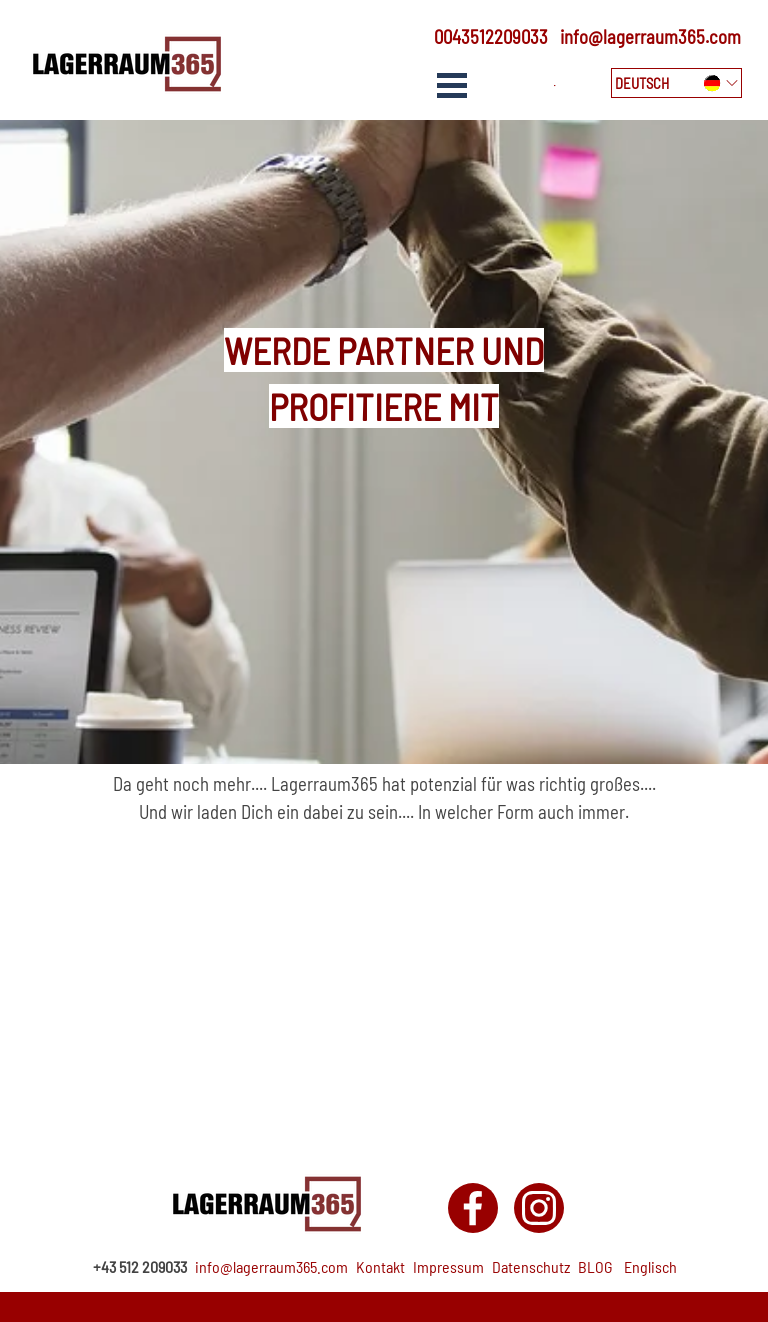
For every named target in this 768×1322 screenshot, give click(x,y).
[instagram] (539, 1208)
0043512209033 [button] (491, 36)
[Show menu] (452, 85)
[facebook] (473, 1208)
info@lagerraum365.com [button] (650, 36)
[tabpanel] (484, 37)
